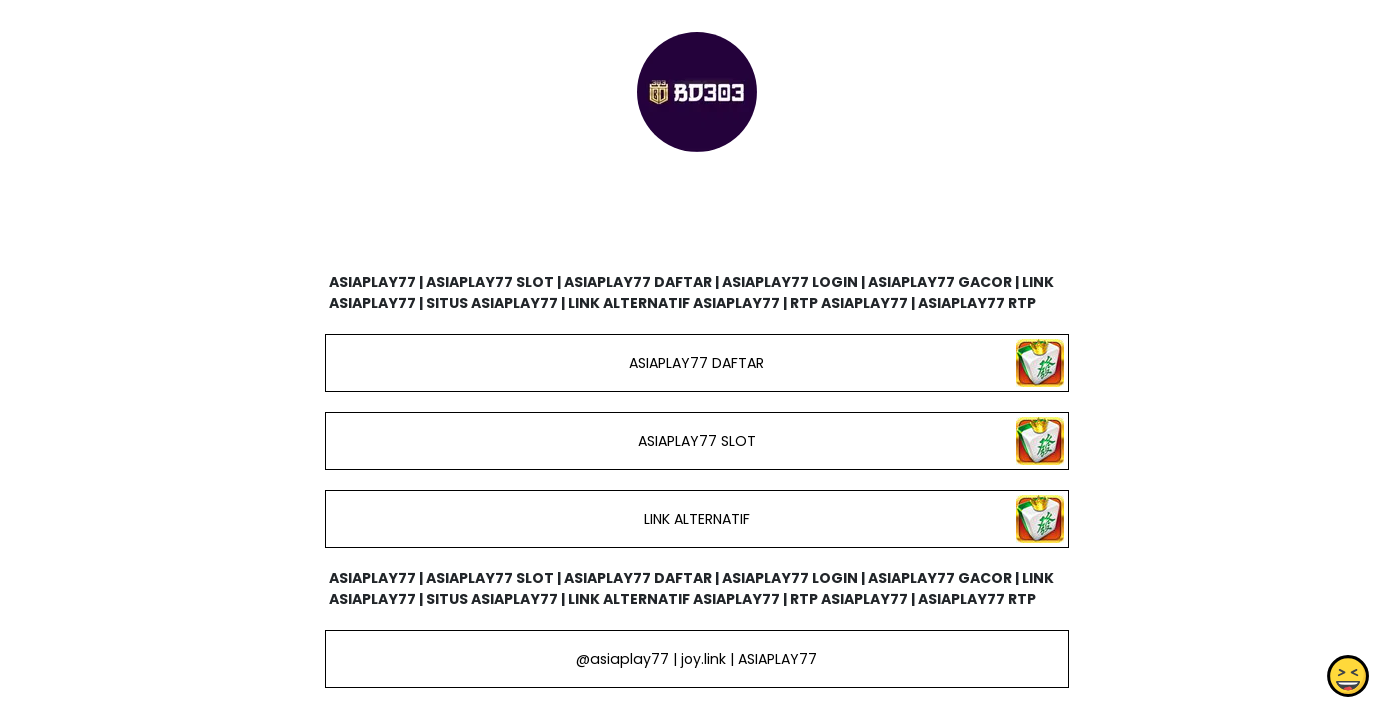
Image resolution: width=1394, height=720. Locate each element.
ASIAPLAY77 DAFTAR (696, 363)
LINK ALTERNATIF (697, 519)
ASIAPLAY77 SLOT (697, 441)
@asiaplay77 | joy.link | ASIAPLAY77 (696, 659)
